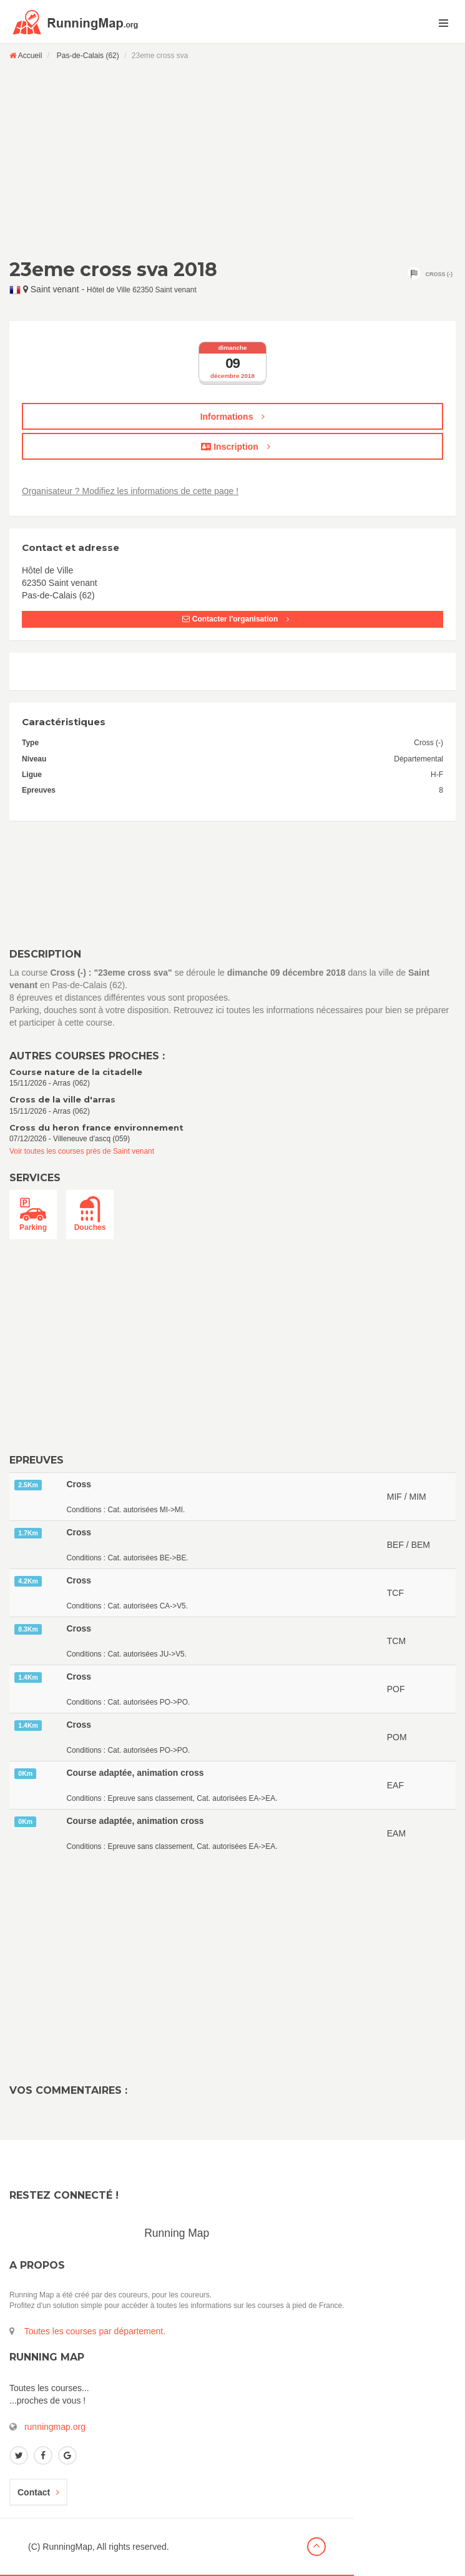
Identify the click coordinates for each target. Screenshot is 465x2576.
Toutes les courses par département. (94, 2331)
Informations (232, 417)
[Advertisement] (232, 159)
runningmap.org (55, 2427)
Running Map (176, 2233)
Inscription (235, 447)
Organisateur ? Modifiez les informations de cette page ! (130, 491)
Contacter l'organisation (235, 619)
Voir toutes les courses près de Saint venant (81, 1151)
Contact (38, 2492)
